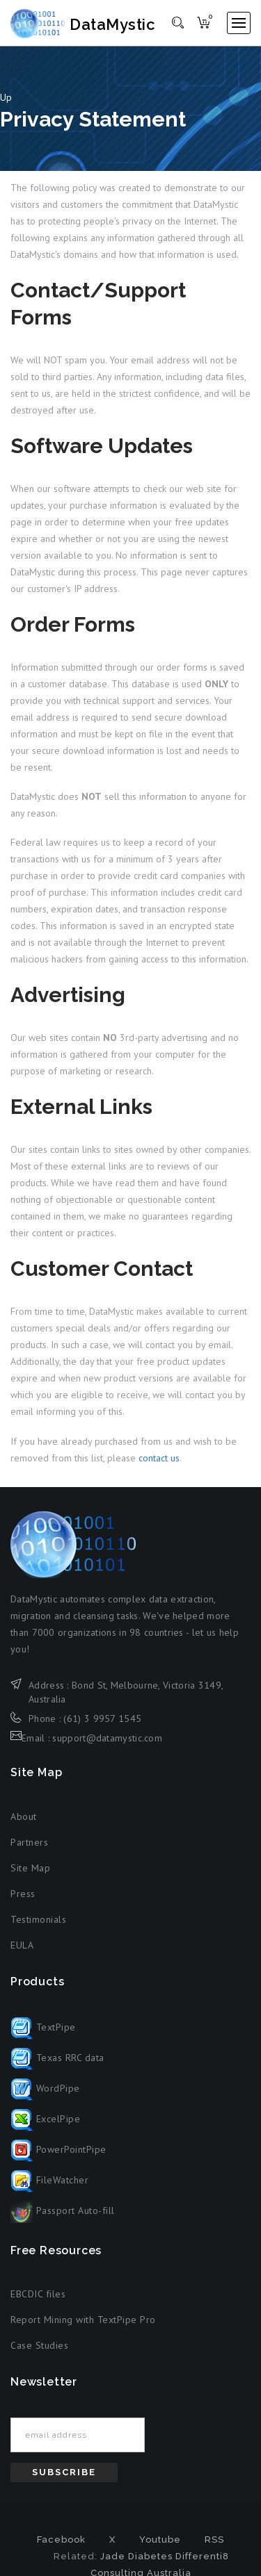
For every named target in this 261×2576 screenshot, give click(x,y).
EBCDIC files (37, 2294)
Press (22, 1893)
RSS (214, 2539)
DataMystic (85, 24)
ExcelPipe (45, 2119)
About (23, 1816)
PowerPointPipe (58, 2149)
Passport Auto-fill (62, 2210)
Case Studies (39, 2345)
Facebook (61, 2539)
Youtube (160, 2539)
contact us (159, 1458)
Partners (29, 1842)
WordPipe (45, 2088)
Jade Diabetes (136, 2556)
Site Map (30, 1868)
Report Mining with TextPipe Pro (83, 2319)
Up (6, 97)
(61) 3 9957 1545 (102, 1718)
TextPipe (43, 2027)
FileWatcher (49, 2180)
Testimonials (38, 1919)
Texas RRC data (57, 2057)
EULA (21, 1945)
